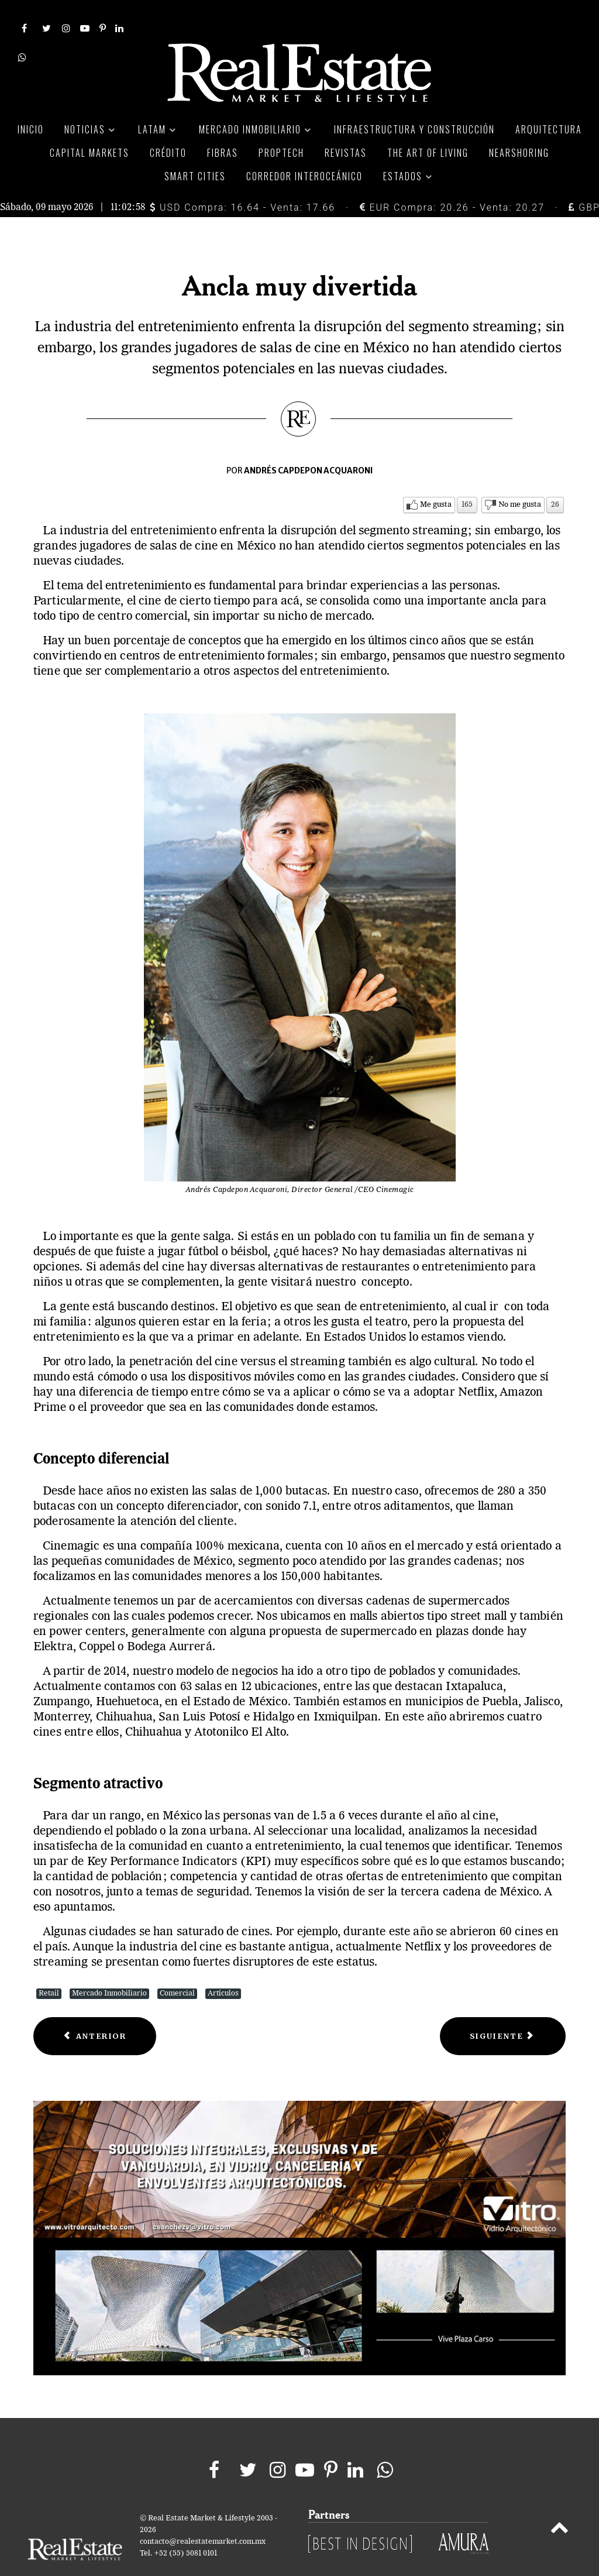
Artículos (223, 1967)
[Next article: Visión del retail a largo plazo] (503, 2010)
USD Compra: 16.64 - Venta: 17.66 (242, 181)
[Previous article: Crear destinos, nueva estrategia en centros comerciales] (94, 2010)
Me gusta (436, 478)
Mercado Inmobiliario (109, 1967)
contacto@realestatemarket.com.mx (203, 2515)
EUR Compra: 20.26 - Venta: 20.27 (452, 181)
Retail (49, 1967)
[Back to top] (560, 2503)
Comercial (177, 1967)
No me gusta (519, 478)
